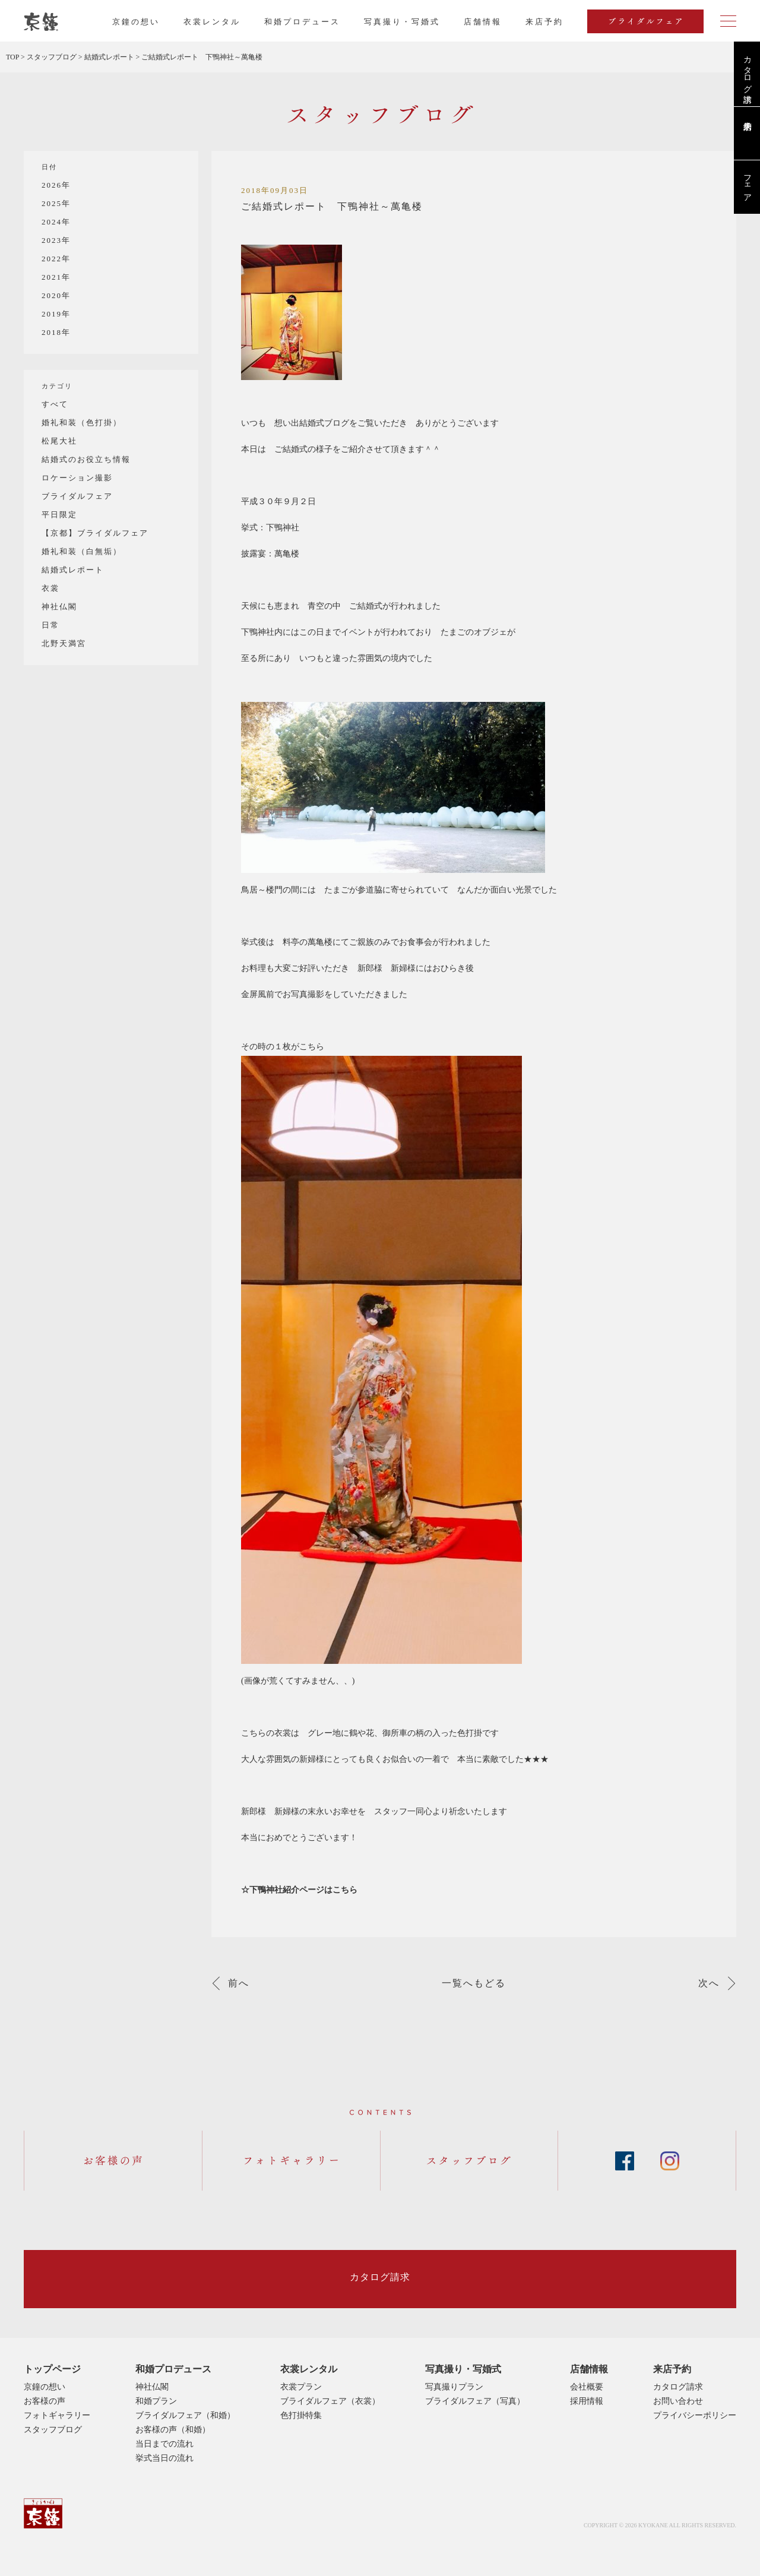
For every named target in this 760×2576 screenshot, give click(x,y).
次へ (709, 1983)
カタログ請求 (747, 69)
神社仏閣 (59, 606)
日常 (50, 625)
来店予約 (672, 2369)
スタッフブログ (53, 2429)
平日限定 (59, 514)
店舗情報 (483, 21)
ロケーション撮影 (77, 477)
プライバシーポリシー (694, 2415)
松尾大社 (59, 440)
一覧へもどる (474, 1983)
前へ (238, 1983)
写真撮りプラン (454, 2386)
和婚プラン (156, 2401)
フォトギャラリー (57, 2415)
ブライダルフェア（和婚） (185, 2415)
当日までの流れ (164, 2443)
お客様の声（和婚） (172, 2429)
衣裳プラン (301, 2386)
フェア (747, 183)
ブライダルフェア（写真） (475, 2401)
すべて (55, 404)
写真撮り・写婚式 (402, 21)
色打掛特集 (301, 2415)
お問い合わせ (678, 2401)
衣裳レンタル (211, 21)
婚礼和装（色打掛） (82, 422)
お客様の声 (44, 2401)
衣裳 (50, 588)
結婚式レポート (73, 569)
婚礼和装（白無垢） (82, 551)
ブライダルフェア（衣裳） (330, 2401)
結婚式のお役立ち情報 (86, 459)
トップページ (52, 2369)
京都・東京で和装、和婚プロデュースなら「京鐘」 (41, 21)
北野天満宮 (64, 643)
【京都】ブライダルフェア (95, 533)
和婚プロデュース (302, 21)
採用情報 (586, 2401)
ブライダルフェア (77, 496)
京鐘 (43, 2513)
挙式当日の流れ (164, 2458)
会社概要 (586, 2386)
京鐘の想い (136, 21)
